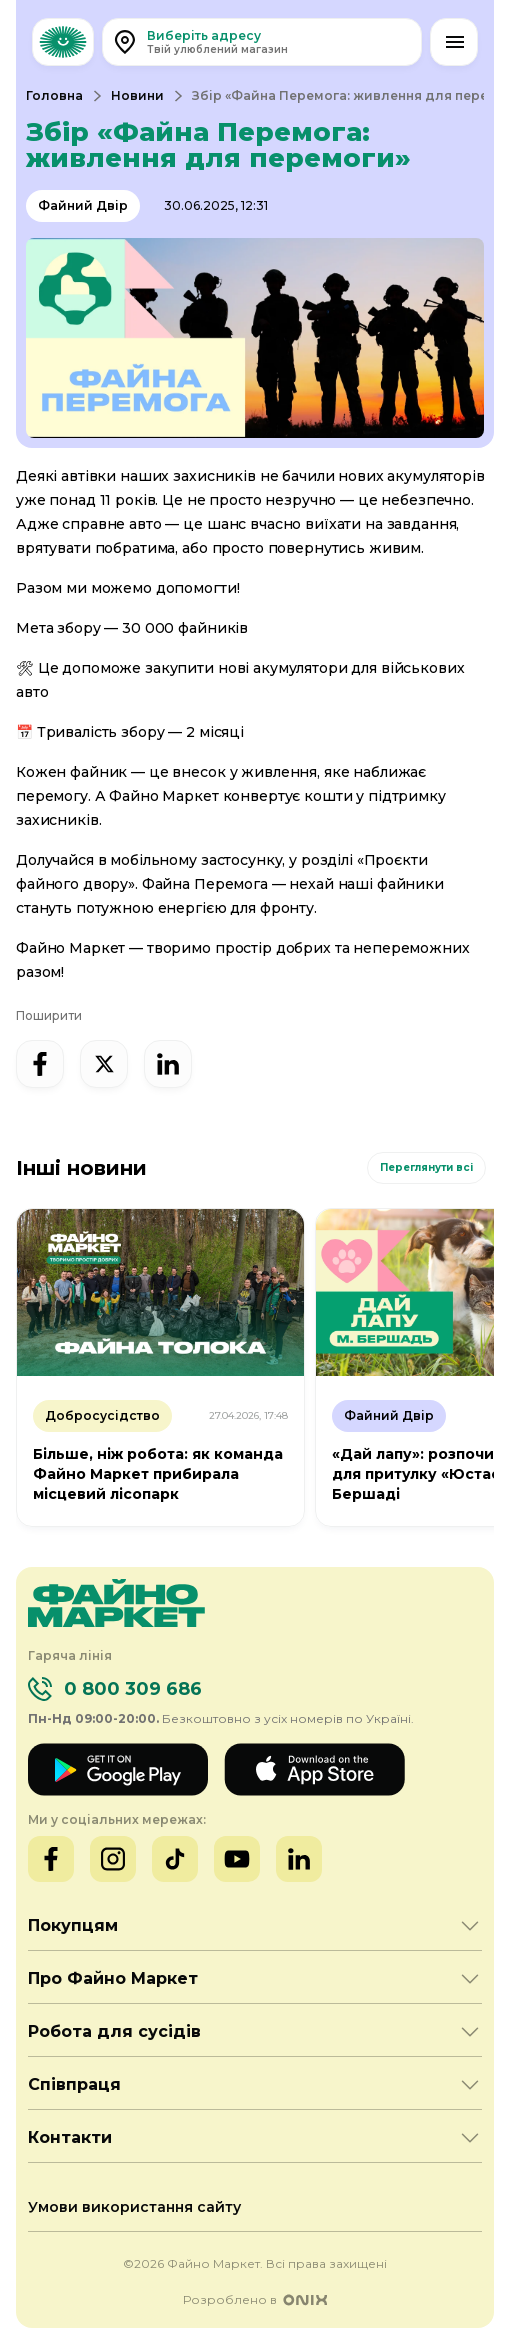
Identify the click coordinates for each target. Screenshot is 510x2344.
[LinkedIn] (299, 1859)
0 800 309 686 (133, 1689)
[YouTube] (237, 1859)
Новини (137, 95)
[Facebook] (51, 1859)
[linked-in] (168, 1064)
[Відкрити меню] (454, 42)
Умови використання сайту (134, 2207)
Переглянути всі (426, 1167)
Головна (54, 95)
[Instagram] (113, 1859)
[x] (104, 1064)
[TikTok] (175, 1859)
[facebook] (40, 1064)
